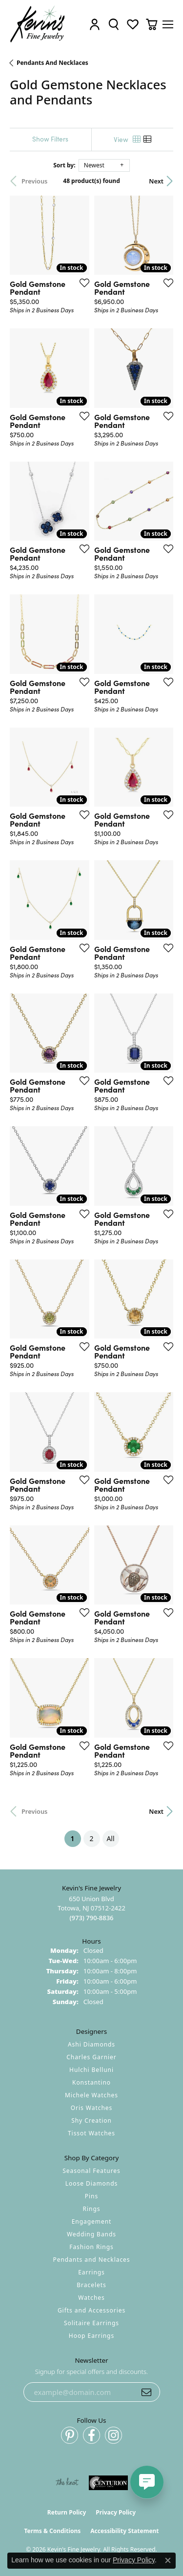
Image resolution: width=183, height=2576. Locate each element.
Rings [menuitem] (92, 2209)
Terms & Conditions (52, 2531)
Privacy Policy (116, 2512)
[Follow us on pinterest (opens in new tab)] (69, 2435)
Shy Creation (91, 2120)
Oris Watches (92, 2108)
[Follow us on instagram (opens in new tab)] (113, 2435)
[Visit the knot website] (67, 2482)
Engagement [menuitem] (92, 2221)
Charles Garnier (91, 2057)
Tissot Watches (91, 2133)
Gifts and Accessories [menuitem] (91, 2310)
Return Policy (66, 2512)
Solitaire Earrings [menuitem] (91, 2323)
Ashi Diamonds (91, 2044)
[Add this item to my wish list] (81, 282)
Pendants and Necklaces (52, 63)
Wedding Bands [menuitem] (91, 2234)
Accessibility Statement (124, 2531)
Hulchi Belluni (91, 2070)
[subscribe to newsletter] (146, 2392)
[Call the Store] (91, 1917)
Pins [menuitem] (91, 2196)
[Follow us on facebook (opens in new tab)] (91, 2435)
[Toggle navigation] (168, 24)
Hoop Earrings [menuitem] (91, 2336)
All (110, 1838)
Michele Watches (91, 2095)
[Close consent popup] (168, 2560)
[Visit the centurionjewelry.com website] (108, 2482)
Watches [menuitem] (91, 2297)
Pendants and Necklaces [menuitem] (91, 2259)
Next (156, 181)
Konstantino (91, 2082)
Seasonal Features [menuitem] (91, 2171)
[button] (95, 24)
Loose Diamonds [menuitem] (91, 2183)
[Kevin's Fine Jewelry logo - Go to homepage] (38, 24)
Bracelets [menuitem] (91, 2285)
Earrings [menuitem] (91, 2272)
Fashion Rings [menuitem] (91, 2247)
